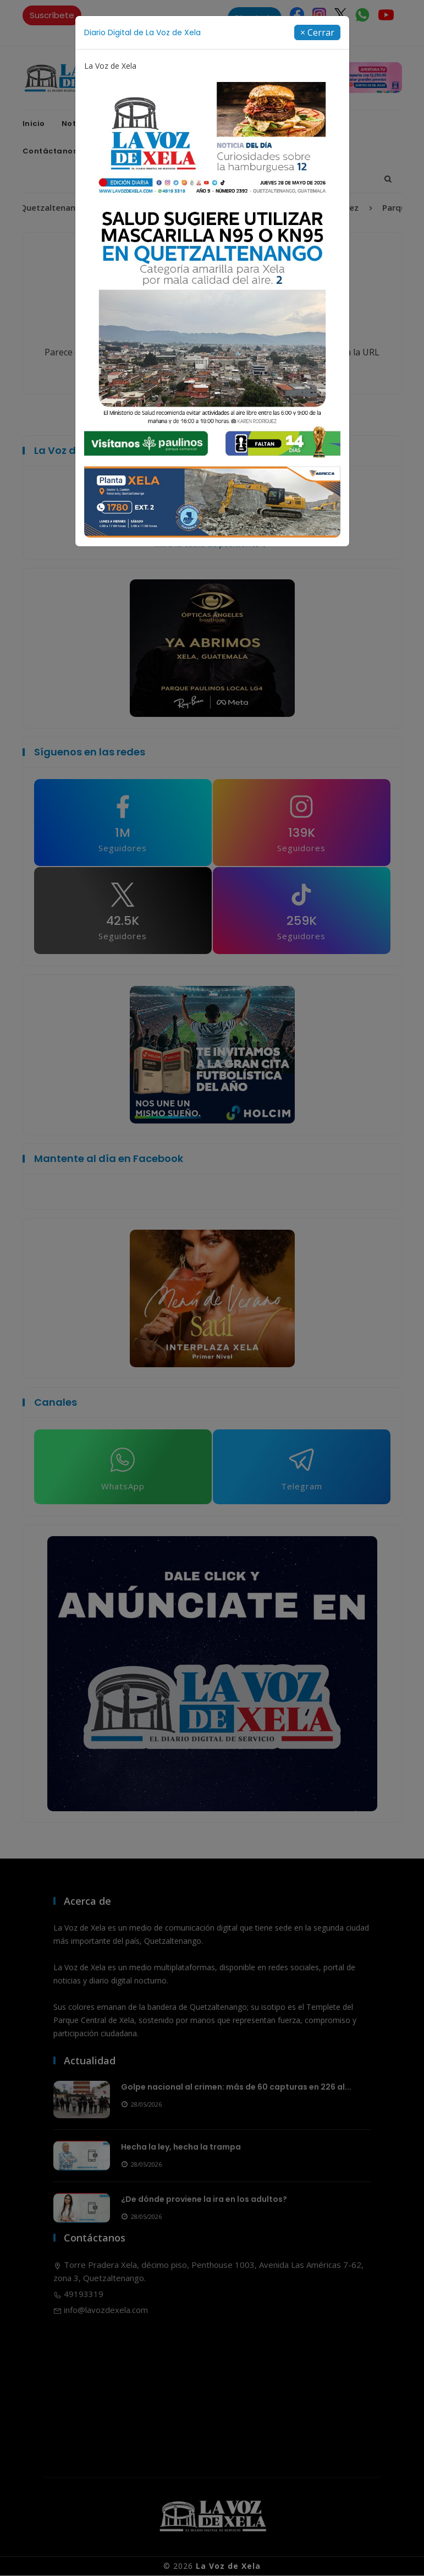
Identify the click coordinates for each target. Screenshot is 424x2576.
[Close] (317, 32)
